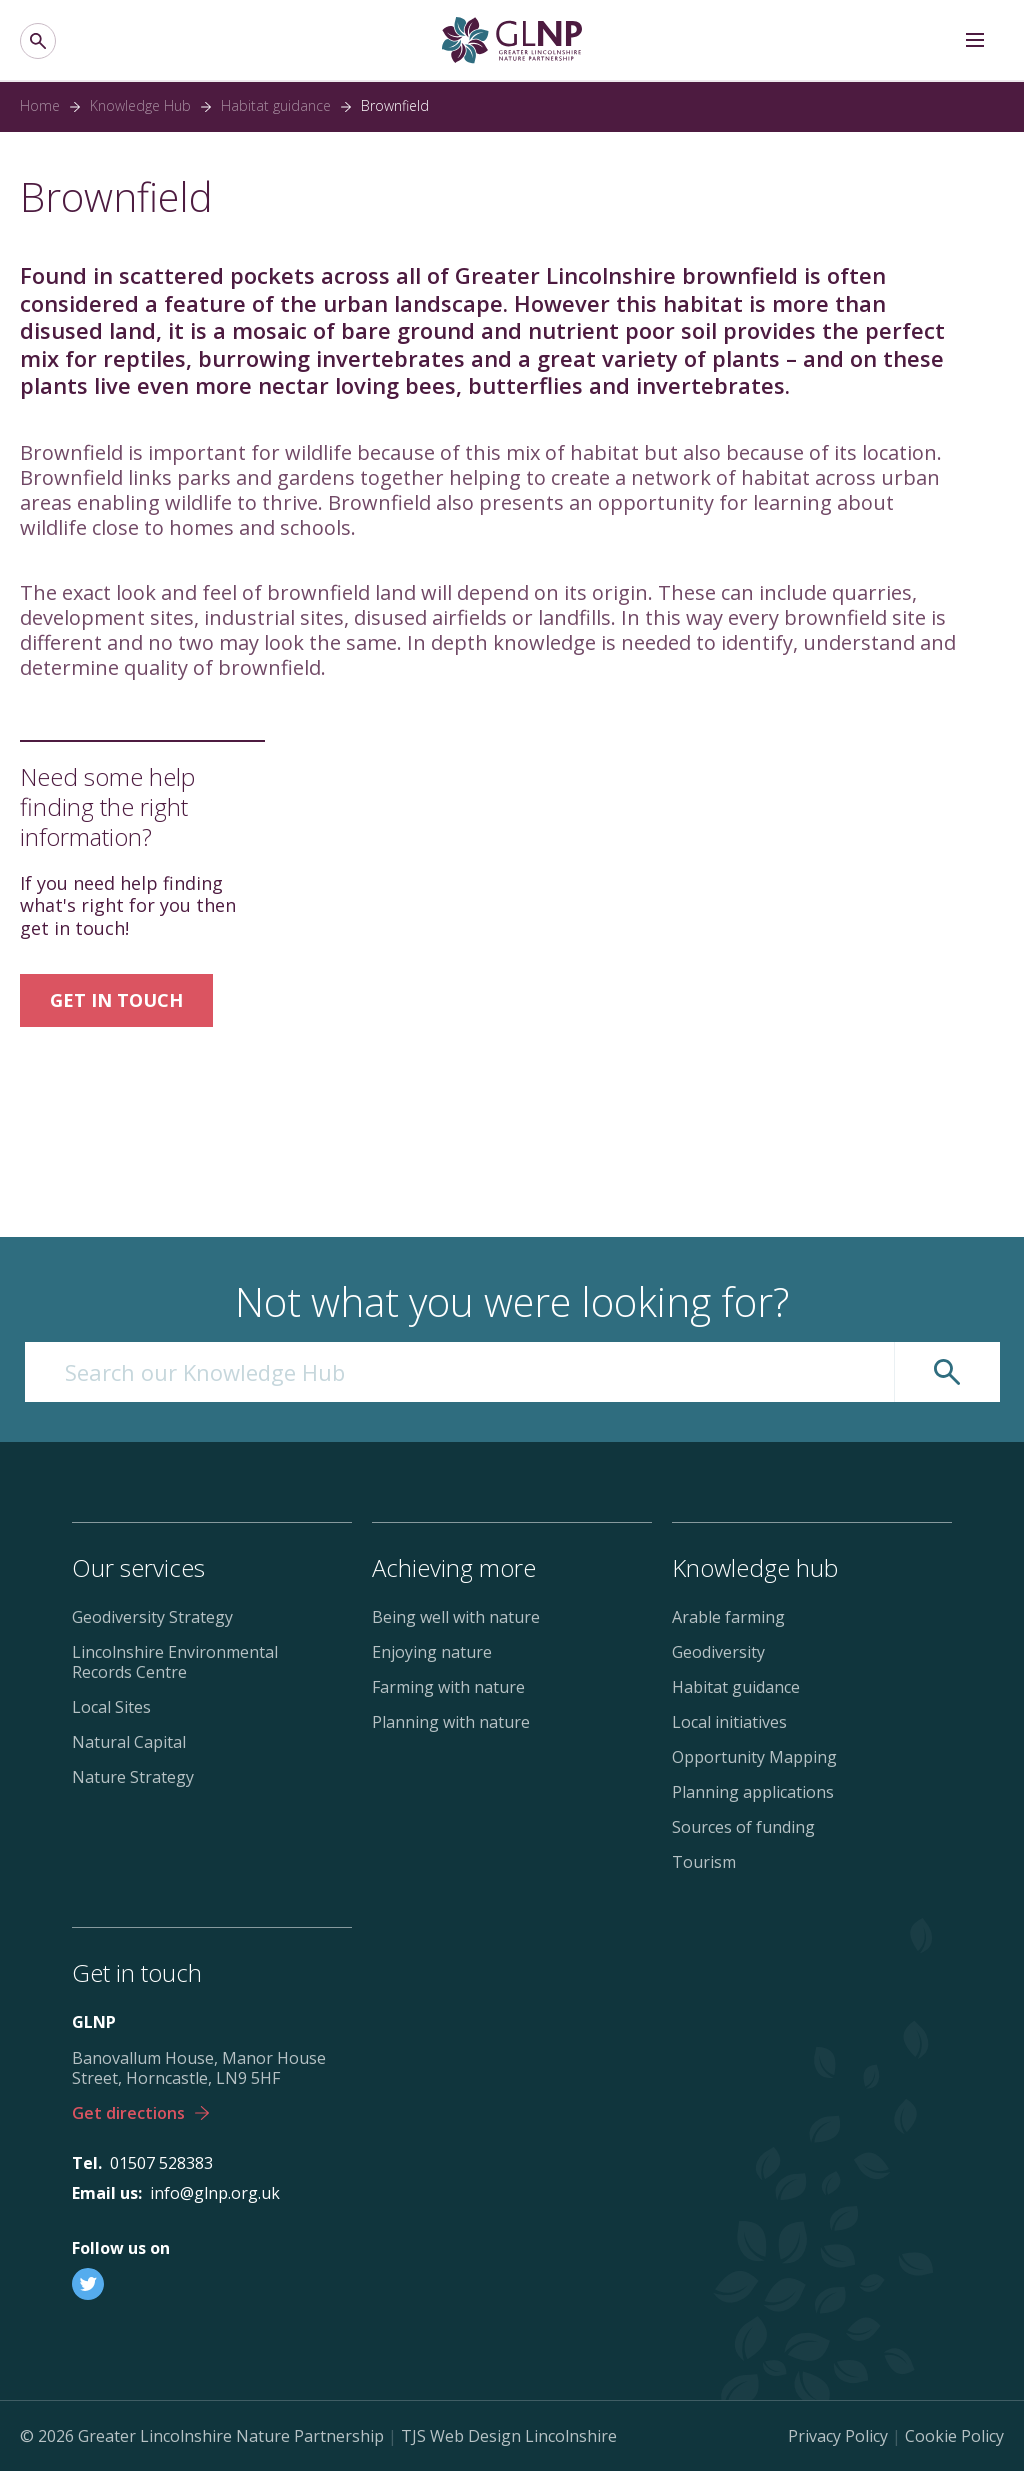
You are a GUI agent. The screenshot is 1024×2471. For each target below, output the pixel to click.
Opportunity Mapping (754, 1757)
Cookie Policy (954, 2436)
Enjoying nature (432, 1652)
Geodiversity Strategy (152, 1617)
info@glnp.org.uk (215, 2193)
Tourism (704, 1862)
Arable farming (728, 1617)
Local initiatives (729, 1722)
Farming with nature (448, 1687)
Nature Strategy (133, 1777)
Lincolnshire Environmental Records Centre (175, 1662)
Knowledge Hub (140, 106)
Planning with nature (451, 1722)
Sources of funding (743, 1827)
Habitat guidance (276, 106)
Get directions (140, 2113)
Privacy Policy (838, 2436)
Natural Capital (129, 1742)
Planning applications (753, 1792)
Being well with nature (456, 1617)
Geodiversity (718, 1652)
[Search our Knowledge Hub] (460, 1372)
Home (40, 106)
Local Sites (111, 1707)
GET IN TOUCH (116, 1000)
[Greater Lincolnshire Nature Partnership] (512, 40)
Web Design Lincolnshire (523, 2436)
